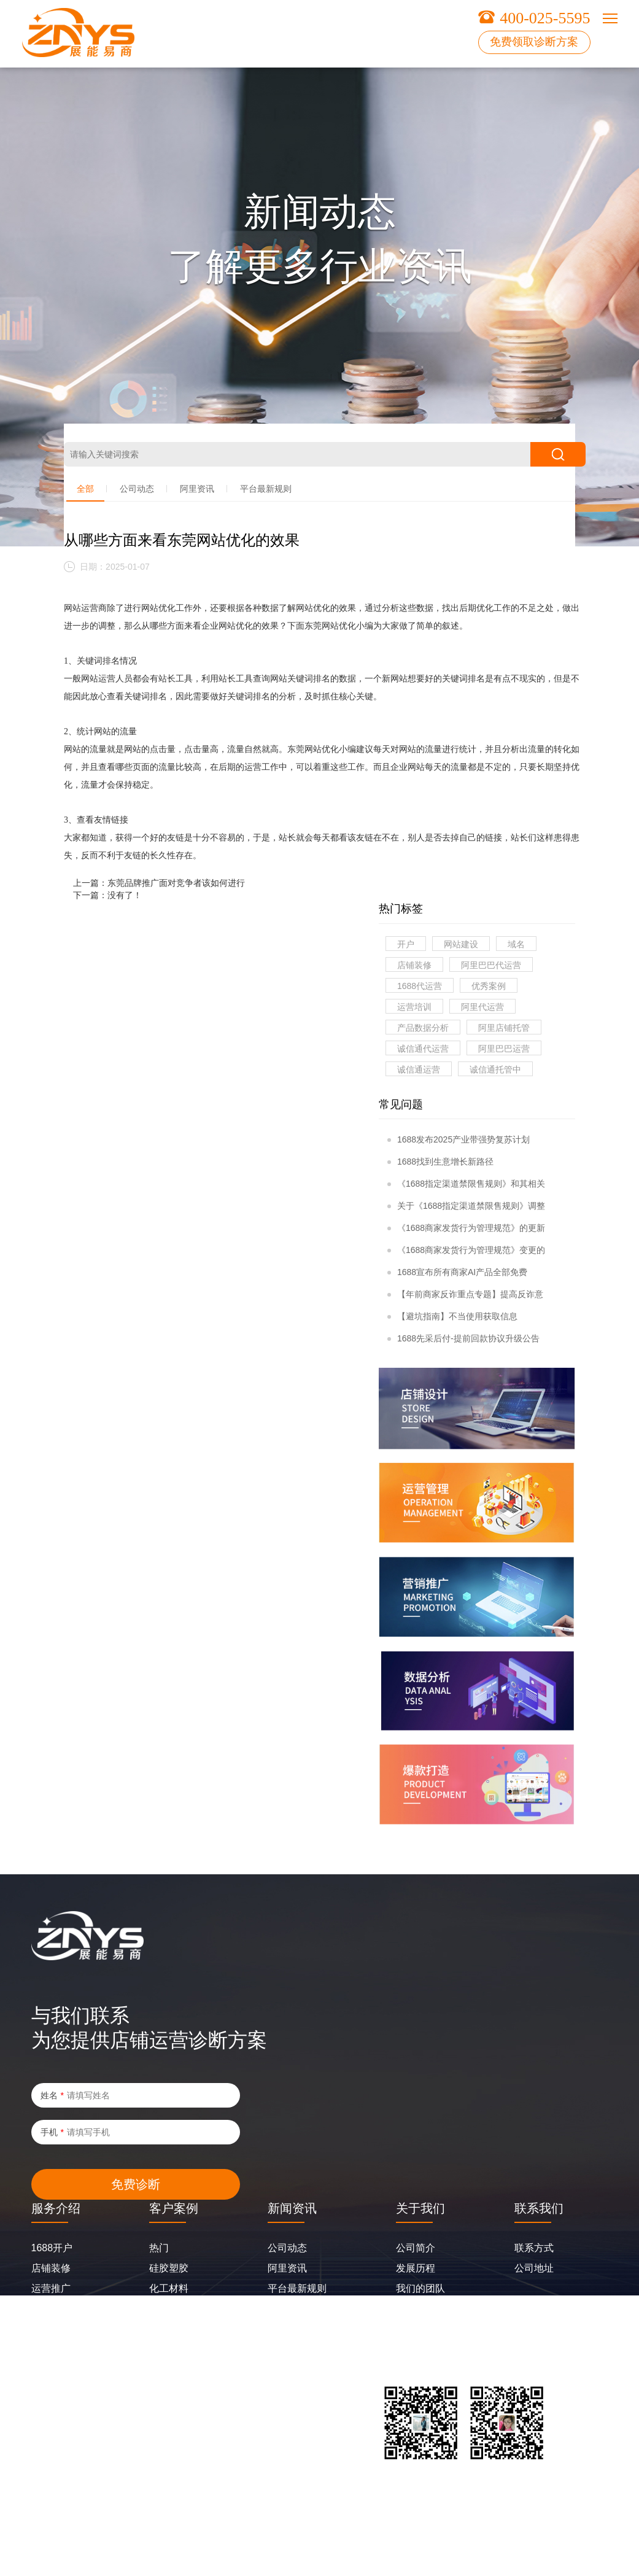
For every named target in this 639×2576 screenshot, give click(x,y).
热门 (159, 2248)
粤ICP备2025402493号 (66, 2542)
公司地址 (534, 2268)
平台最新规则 (266, 489)
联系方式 (534, 2248)
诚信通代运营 (423, 1048)
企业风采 (415, 2308)
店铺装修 (414, 965)
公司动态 (137, 489)
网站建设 (461, 944)
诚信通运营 (418, 1069)
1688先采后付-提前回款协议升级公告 (463, 1338)
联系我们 (538, 2208)
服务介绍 (55, 2208)
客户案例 (173, 2208)
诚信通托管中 (495, 1069)
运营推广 (51, 2288)
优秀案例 (488, 986)
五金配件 (168, 2308)
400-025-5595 (545, 18)
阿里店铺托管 (504, 1028)
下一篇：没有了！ (107, 895)
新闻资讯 (292, 2208)
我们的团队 (420, 2288)
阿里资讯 (197, 489)
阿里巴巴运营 (504, 1048)
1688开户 (52, 2248)
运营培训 (414, 1007)
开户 (405, 944)
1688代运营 (419, 986)
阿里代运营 (482, 1007)
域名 (516, 944)
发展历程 (415, 2268)
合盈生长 (51, 2329)
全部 (85, 489)
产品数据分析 (423, 1028)
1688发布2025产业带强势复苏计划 (458, 1139)
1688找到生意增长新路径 (440, 1161)
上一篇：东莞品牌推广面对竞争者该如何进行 (159, 883)
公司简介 (415, 2248)
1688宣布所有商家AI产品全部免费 (457, 1272)
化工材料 (168, 2288)
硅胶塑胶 (168, 2268)
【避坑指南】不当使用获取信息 (452, 1316)
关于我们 (420, 2208)
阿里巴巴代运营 (491, 965)
